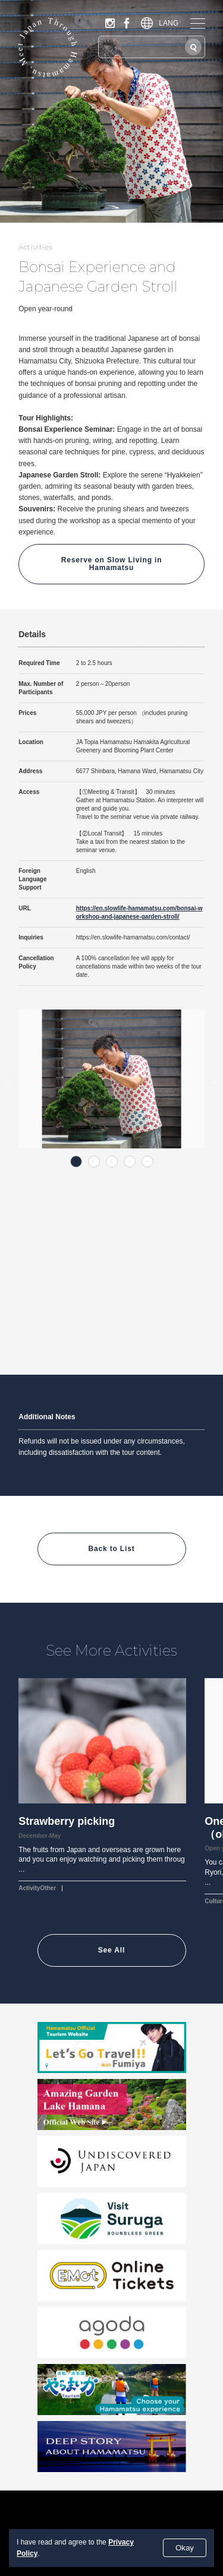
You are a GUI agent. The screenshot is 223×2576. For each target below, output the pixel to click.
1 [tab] (76, 1161)
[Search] (193, 47)
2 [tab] (94, 1161)
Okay (184, 2547)
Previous (9, 1081)
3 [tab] (112, 1161)
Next (213, 1081)
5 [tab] (147, 1161)
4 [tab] (130, 1161)
